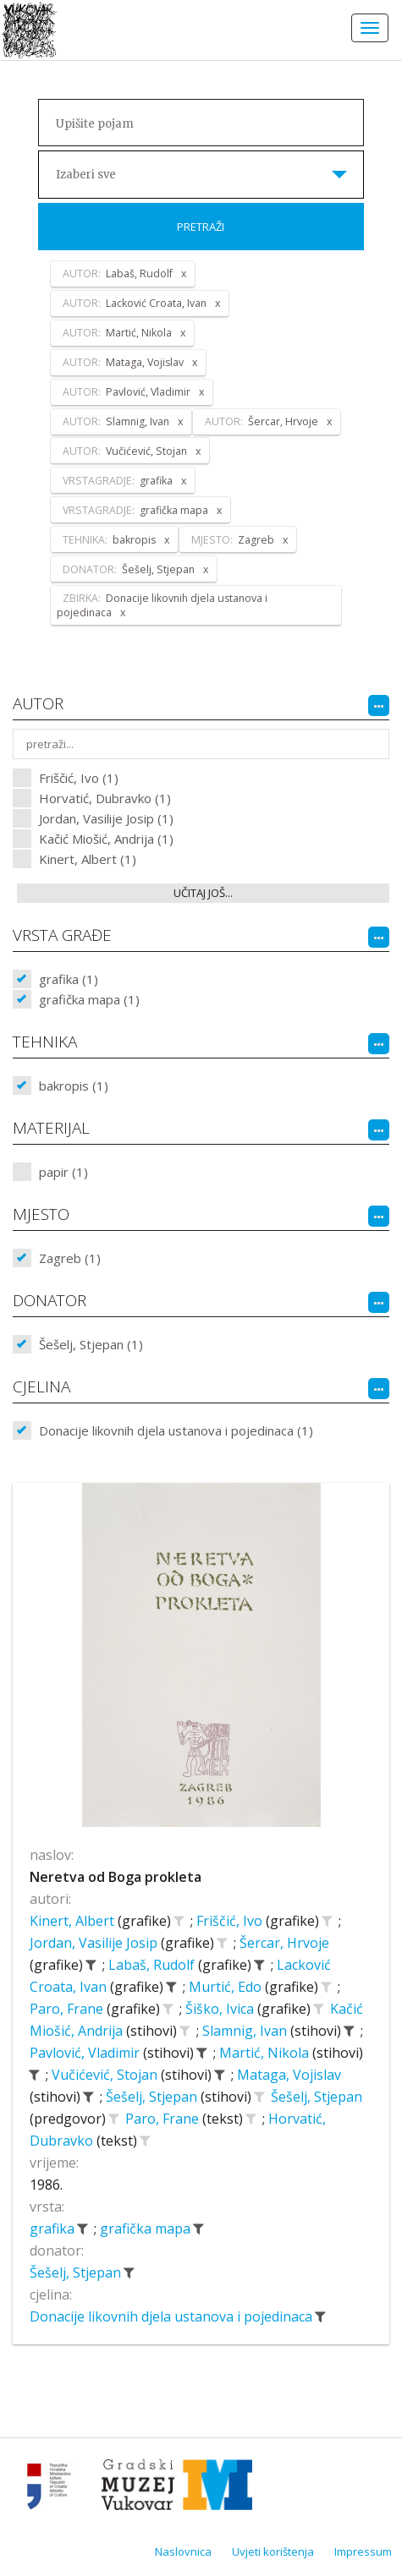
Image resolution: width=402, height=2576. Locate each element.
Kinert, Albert (74, 1920)
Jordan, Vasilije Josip (95, 1942)
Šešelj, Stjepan (153, 2096)
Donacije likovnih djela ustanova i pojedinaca (173, 2316)
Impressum (363, 2551)
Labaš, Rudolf (153, 1964)
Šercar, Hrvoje (284, 1942)
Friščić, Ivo (231, 1920)
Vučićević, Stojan (106, 2074)
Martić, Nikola (265, 2052)
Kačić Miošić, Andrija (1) (106, 838)
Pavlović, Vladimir (86, 2052)
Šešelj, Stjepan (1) (91, 1344)
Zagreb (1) (70, 1258)
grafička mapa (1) (89, 999)
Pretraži (200, 226)
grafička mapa (147, 2228)
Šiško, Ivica (221, 2008)
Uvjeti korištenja (273, 2551)
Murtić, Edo (227, 1986)
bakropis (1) (73, 1085)
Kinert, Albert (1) (87, 858)
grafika (54, 2228)
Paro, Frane (68, 2008)
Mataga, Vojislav (289, 2074)
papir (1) (63, 1171)
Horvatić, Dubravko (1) (105, 798)
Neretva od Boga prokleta (115, 1877)
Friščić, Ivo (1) (78, 777)
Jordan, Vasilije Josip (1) (106, 818)
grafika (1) (68, 979)
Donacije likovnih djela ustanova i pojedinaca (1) (176, 1430)
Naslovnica (183, 2551)
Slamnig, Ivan (246, 2030)
